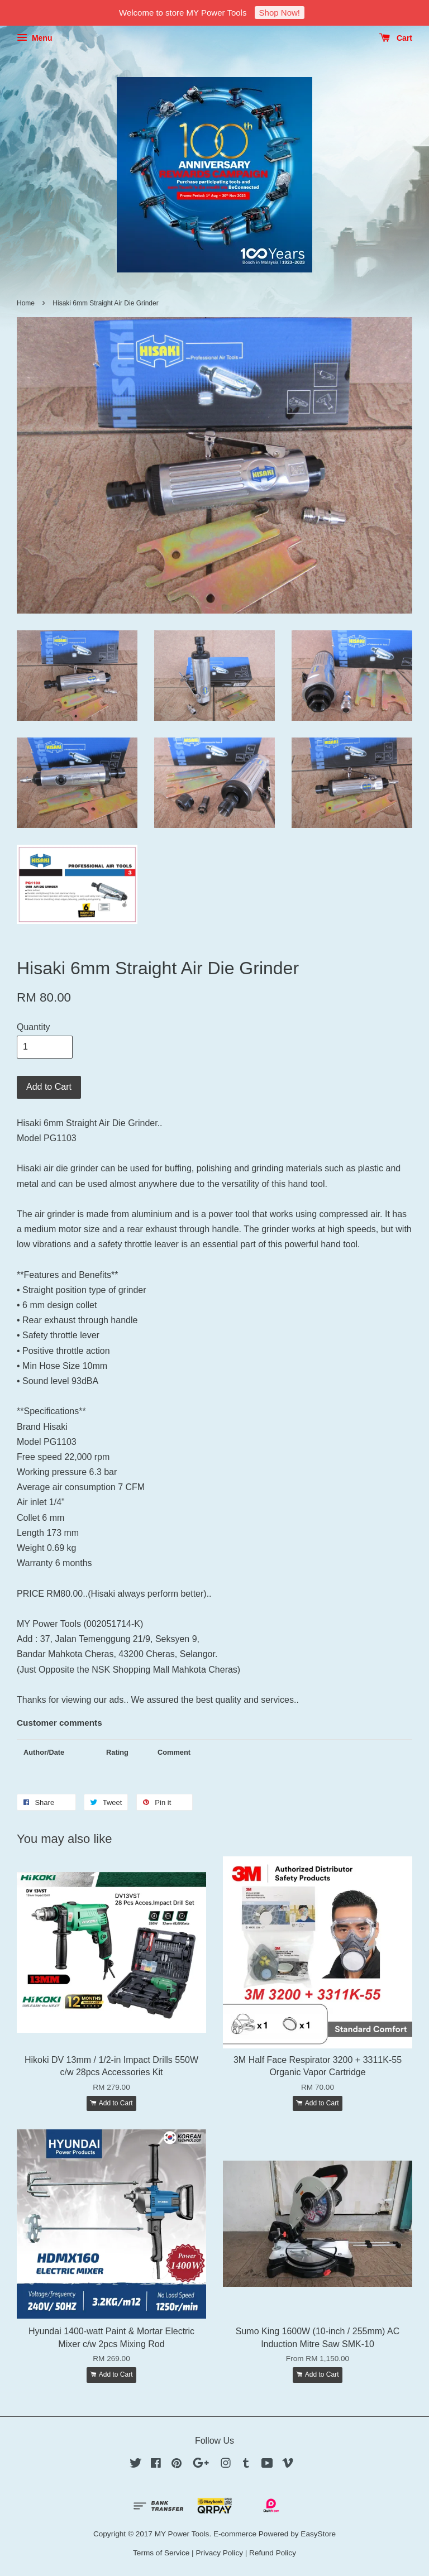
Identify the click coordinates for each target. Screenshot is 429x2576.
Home (26, 303)
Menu (34, 38)
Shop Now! (279, 12)
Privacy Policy (219, 2553)
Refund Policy (272, 2553)
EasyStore (318, 2534)
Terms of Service (161, 2553)
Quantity (33, 1027)
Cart (395, 38)
